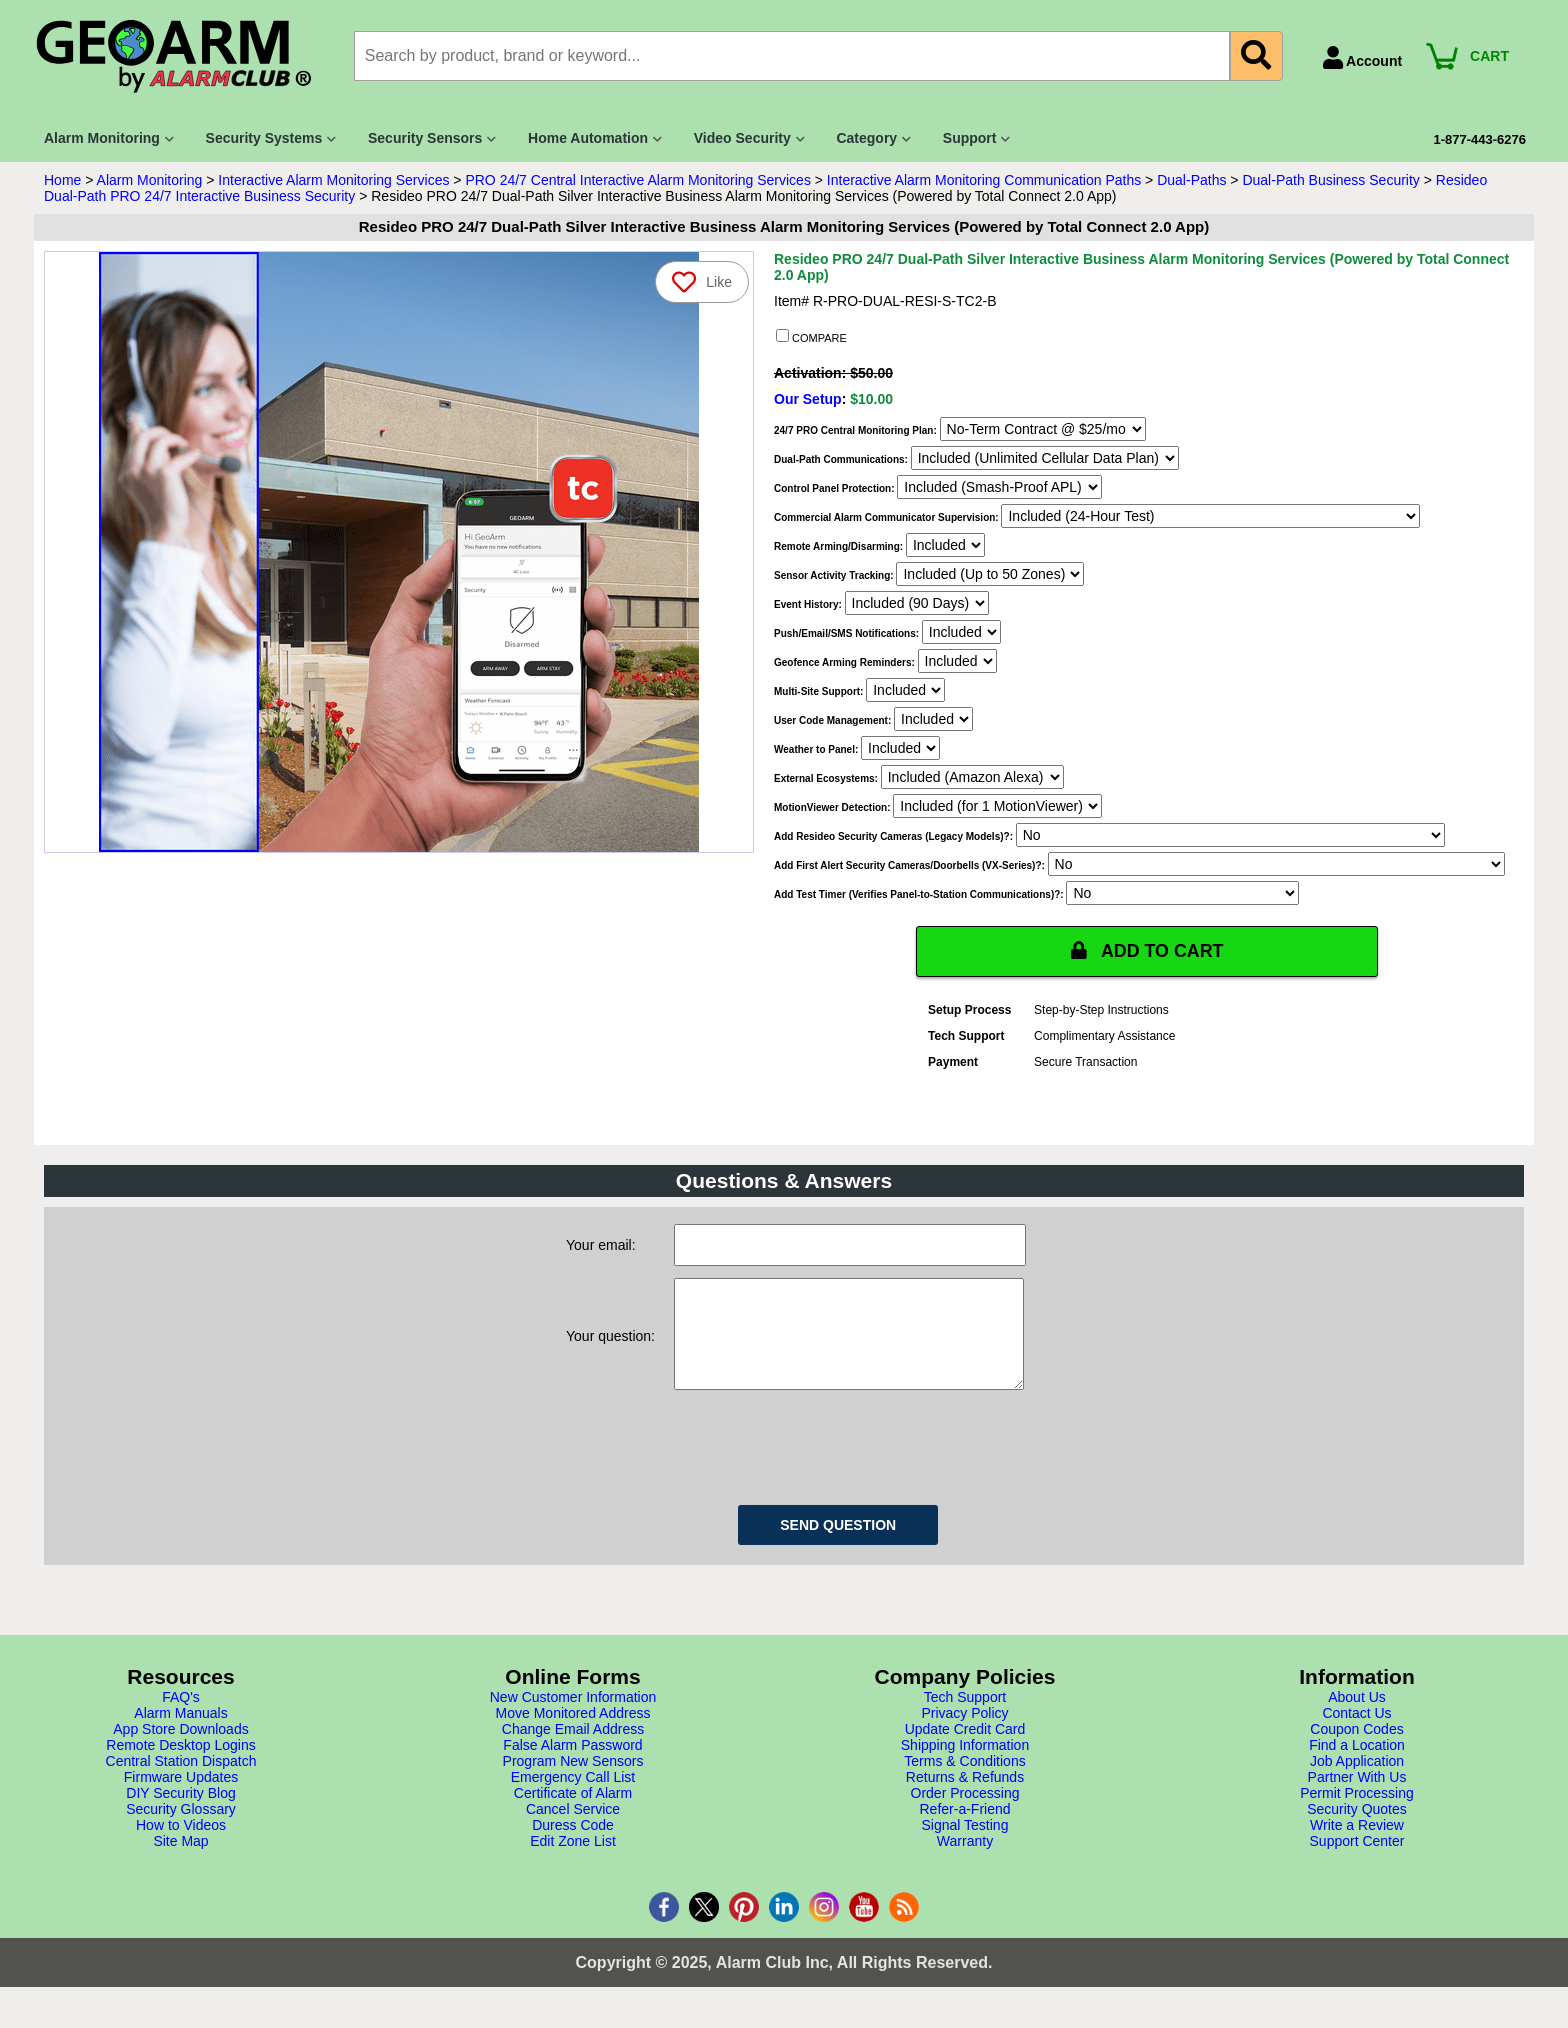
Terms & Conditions (964, 1781)
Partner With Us (1357, 1797)
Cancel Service (573, 1829)
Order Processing (965, 1813)
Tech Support (965, 1717)
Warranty (965, 1861)
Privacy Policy (964, 1733)
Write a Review (1357, 1845)
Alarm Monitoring (150, 180)
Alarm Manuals (180, 1733)
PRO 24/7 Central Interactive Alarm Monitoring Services (637, 180)
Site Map (180, 1861)
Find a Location (1357, 1765)
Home (62, 180)
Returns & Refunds (965, 1797)
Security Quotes (1357, 1829)
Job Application (1357, 1781)
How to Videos (181, 1845)
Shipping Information (965, 1765)
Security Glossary (181, 1829)
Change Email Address (573, 1749)
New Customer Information (573, 1717)
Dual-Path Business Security (1330, 180)
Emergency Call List (573, 1797)
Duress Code (573, 1845)
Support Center (1357, 1861)
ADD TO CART (1147, 951)
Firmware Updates (181, 1797)
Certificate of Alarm (573, 1813)
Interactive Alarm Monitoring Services (333, 180)
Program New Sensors (573, 1781)
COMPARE (811, 337)
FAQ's (181, 1717)
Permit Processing (1357, 1813)
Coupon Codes (1356, 1749)
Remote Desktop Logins (180, 1765)
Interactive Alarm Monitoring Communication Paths (984, 180)
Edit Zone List (573, 1861)
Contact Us (1356, 1733)
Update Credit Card (965, 1749)
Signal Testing (965, 1845)
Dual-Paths (1191, 180)
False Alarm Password (572, 1765)
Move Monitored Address (573, 1733)
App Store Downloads (180, 1749)
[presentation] (826, 1464)
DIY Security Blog (180, 1813)
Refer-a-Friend (964, 1829)
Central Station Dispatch (181, 1781)
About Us (1357, 1717)
